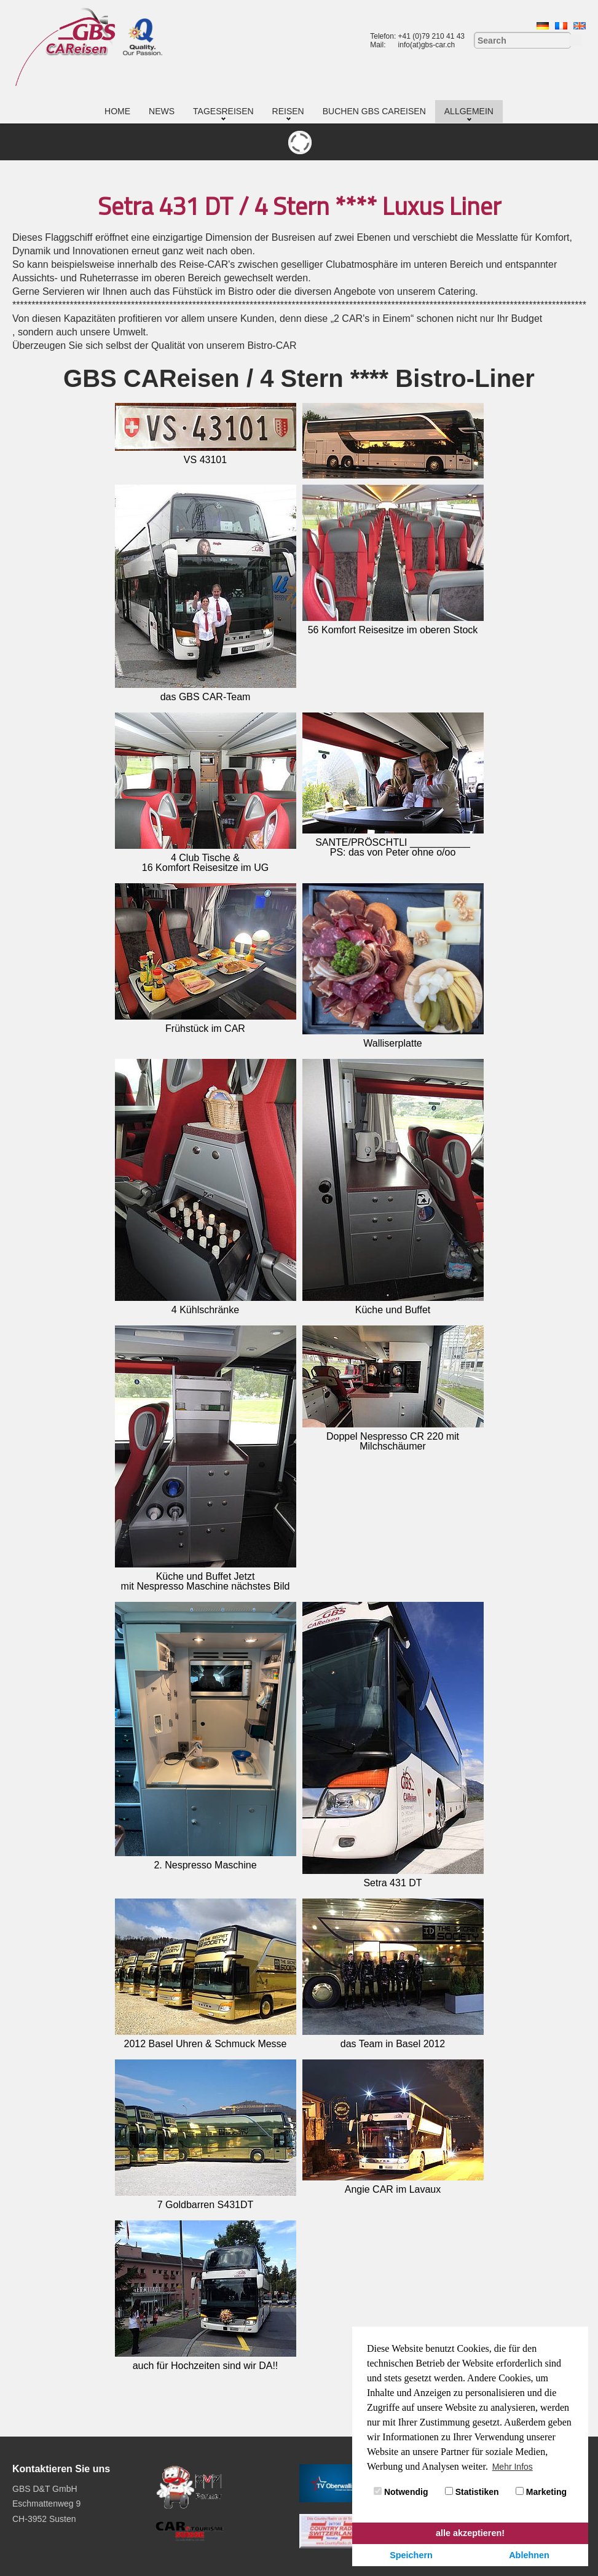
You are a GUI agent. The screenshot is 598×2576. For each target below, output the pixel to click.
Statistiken (472, 2492)
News (162, 111)
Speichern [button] (411, 2555)
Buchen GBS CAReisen (374, 111)
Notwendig (401, 2492)
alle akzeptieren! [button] (470, 2533)
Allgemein (469, 111)
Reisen (288, 111)
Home (117, 111)
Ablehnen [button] (529, 2555)
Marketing (541, 2492)
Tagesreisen (223, 111)
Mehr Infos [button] (512, 2467)
